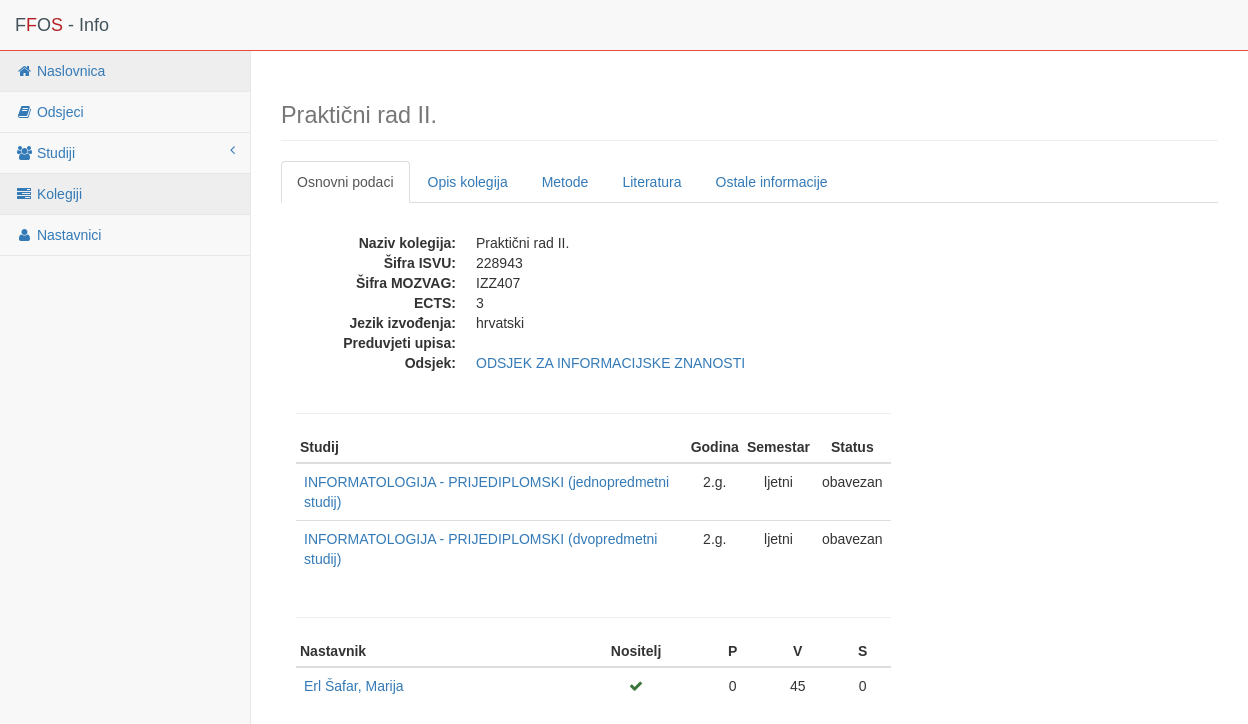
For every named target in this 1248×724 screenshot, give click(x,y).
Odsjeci (49, 112)
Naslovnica (60, 71)
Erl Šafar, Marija (354, 686)
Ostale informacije (772, 182)
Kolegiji (48, 194)
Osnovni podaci (345, 182)
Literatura (651, 182)
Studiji (125, 152)
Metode (565, 182)
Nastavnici (58, 235)
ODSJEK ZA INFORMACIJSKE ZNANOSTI (610, 363)
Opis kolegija (468, 182)
